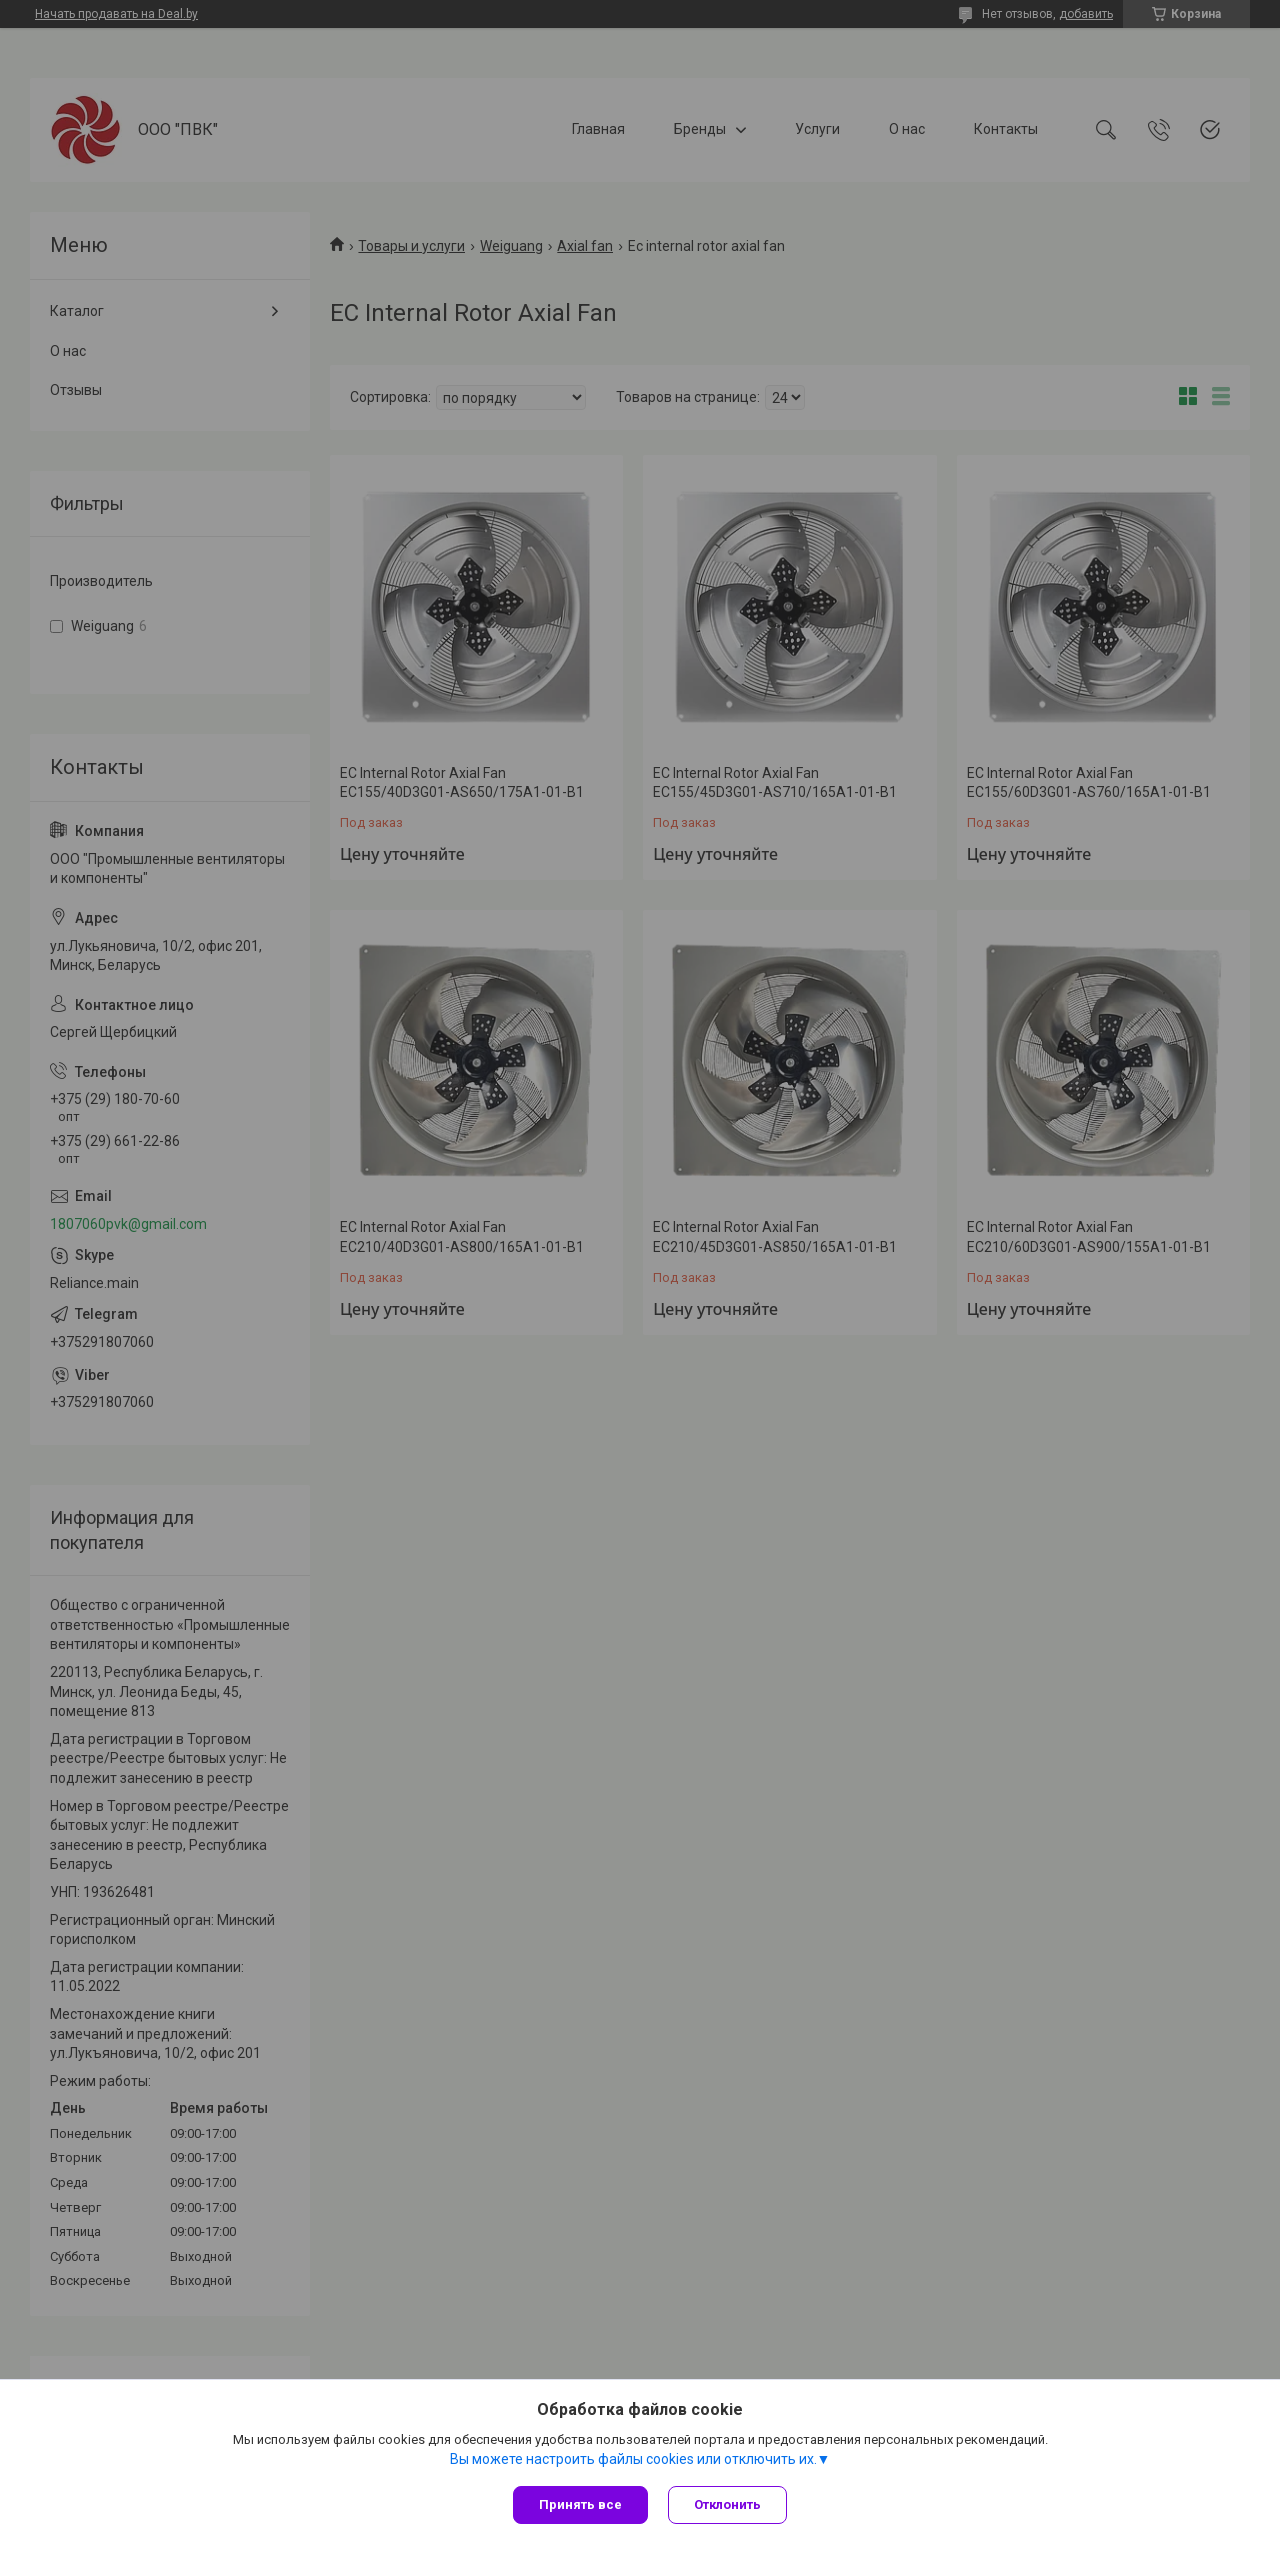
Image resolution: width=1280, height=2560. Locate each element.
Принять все (580, 2504)
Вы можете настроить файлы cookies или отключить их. (633, 2459)
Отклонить (727, 2504)
